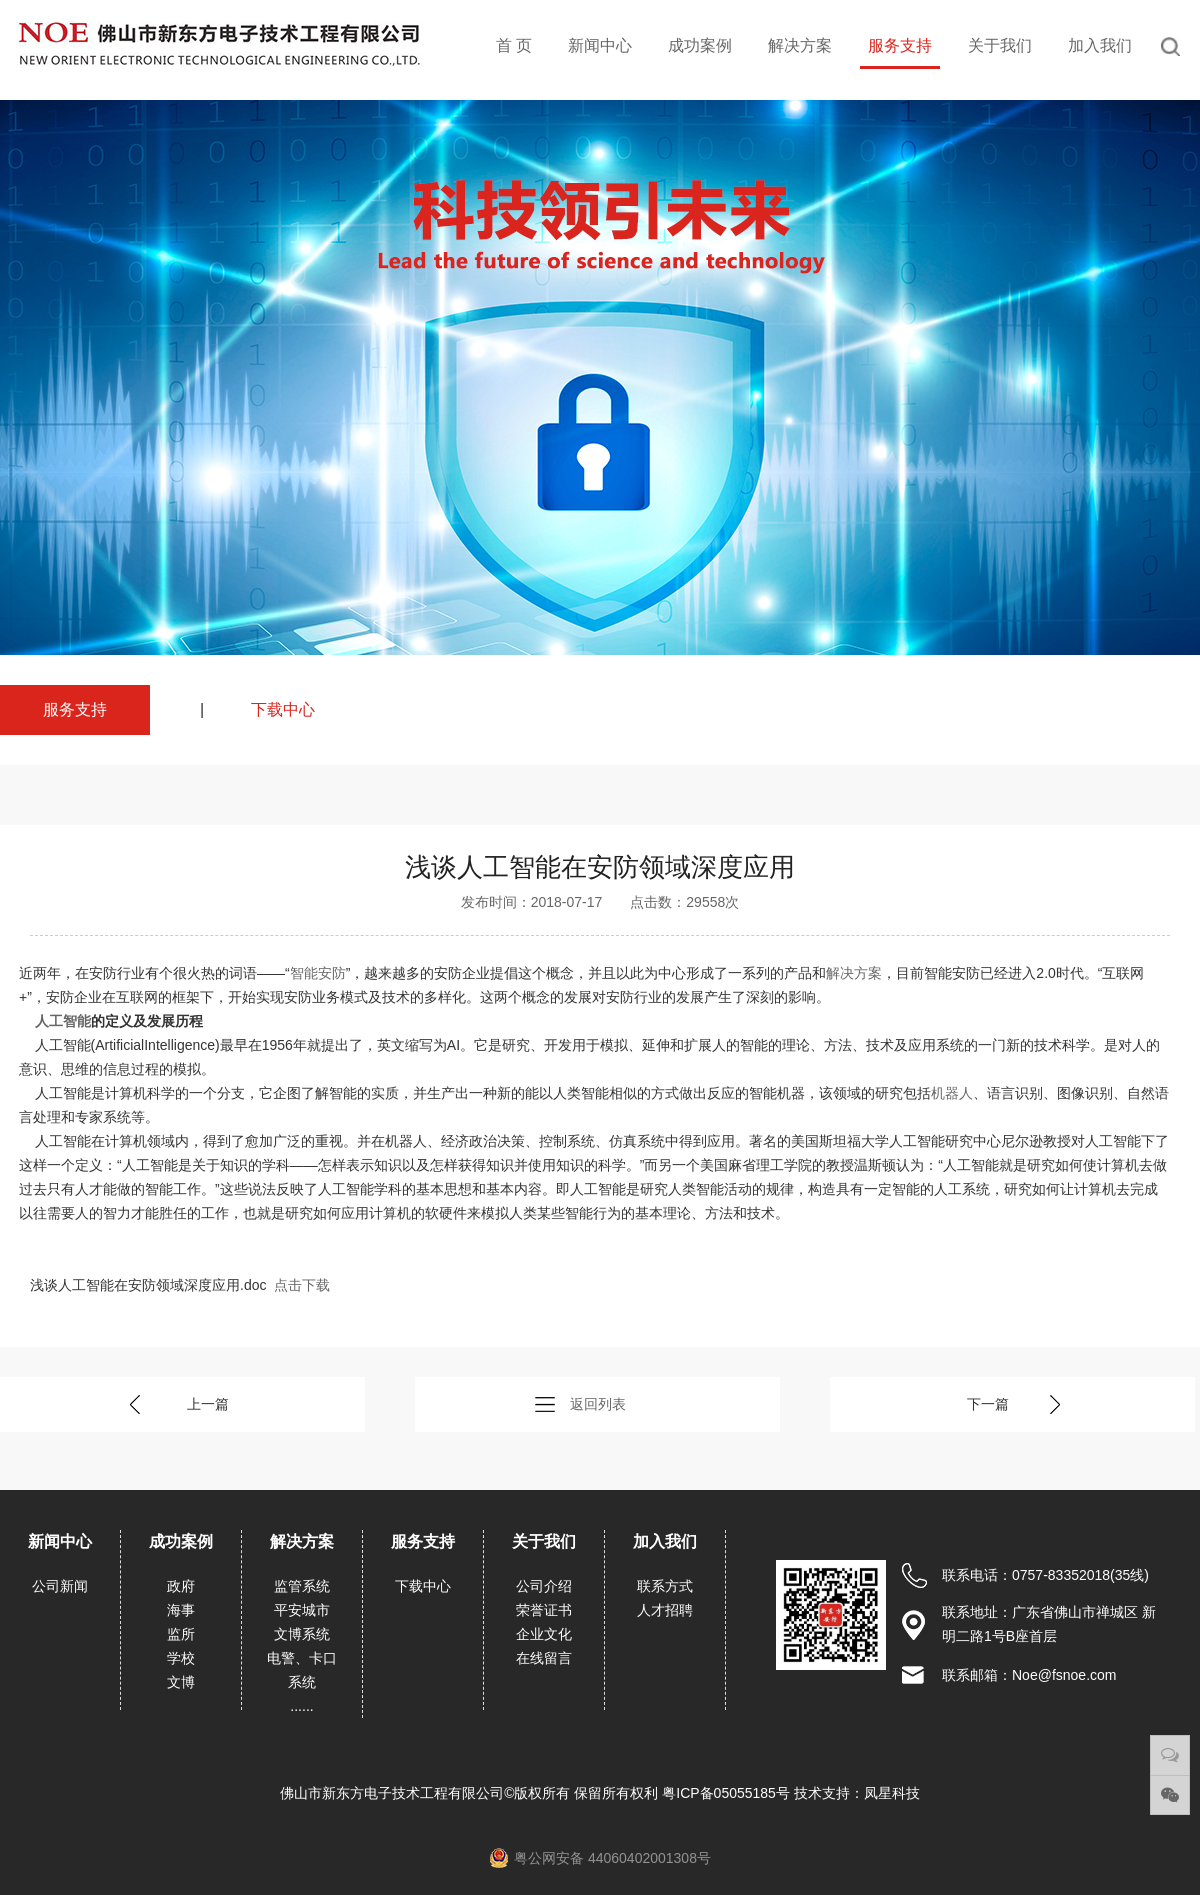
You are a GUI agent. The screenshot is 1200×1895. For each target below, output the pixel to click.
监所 (181, 1634)
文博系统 (302, 1634)
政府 (181, 1586)
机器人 (952, 1093)
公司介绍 (544, 1586)
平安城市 (302, 1610)
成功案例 (700, 45)
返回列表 (598, 1404)
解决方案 (800, 45)
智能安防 (318, 973)
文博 (181, 1682)
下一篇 (988, 1404)
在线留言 (544, 1658)
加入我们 (1100, 45)
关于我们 (1000, 45)
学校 (181, 1658)
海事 (181, 1610)
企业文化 (544, 1634)
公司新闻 (60, 1586)
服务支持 (900, 45)
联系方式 (665, 1586)
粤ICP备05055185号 (728, 1793)
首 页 (514, 45)
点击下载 (302, 1285)
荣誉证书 (544, 1610)
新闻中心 (600, 45)
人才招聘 (665, 1610)
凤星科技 (892, 1793)
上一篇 (208, 1404)
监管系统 (302, 1586)
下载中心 (283, 709)
